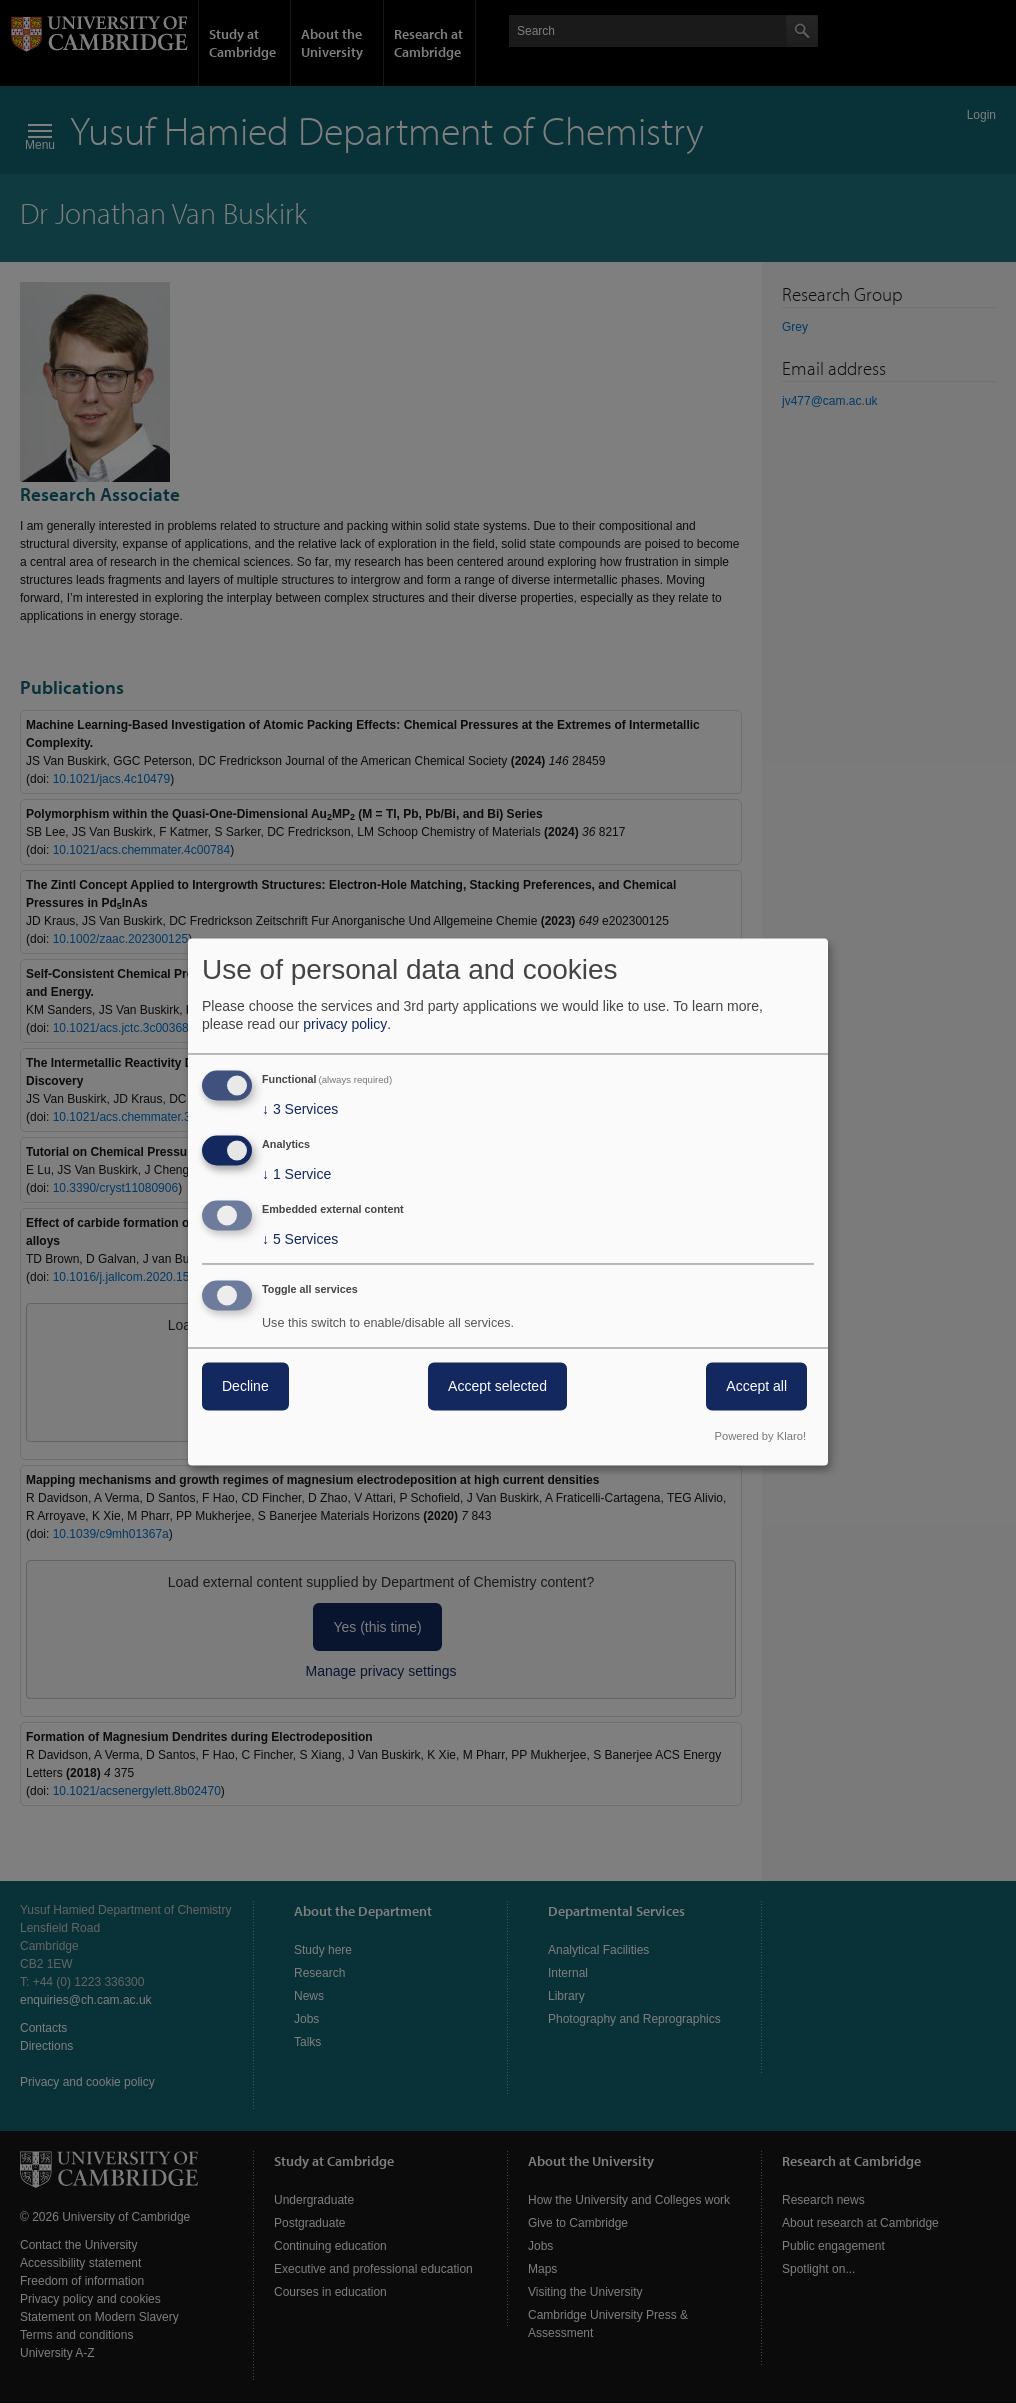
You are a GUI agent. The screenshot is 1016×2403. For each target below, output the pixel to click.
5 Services (300, 1239)
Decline (245, 1386)
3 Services (300, 1110)
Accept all (756, 1386)
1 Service (296, 1175)
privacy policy (345, 1025)
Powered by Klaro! (760, 1436)
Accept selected (497, 1386)
